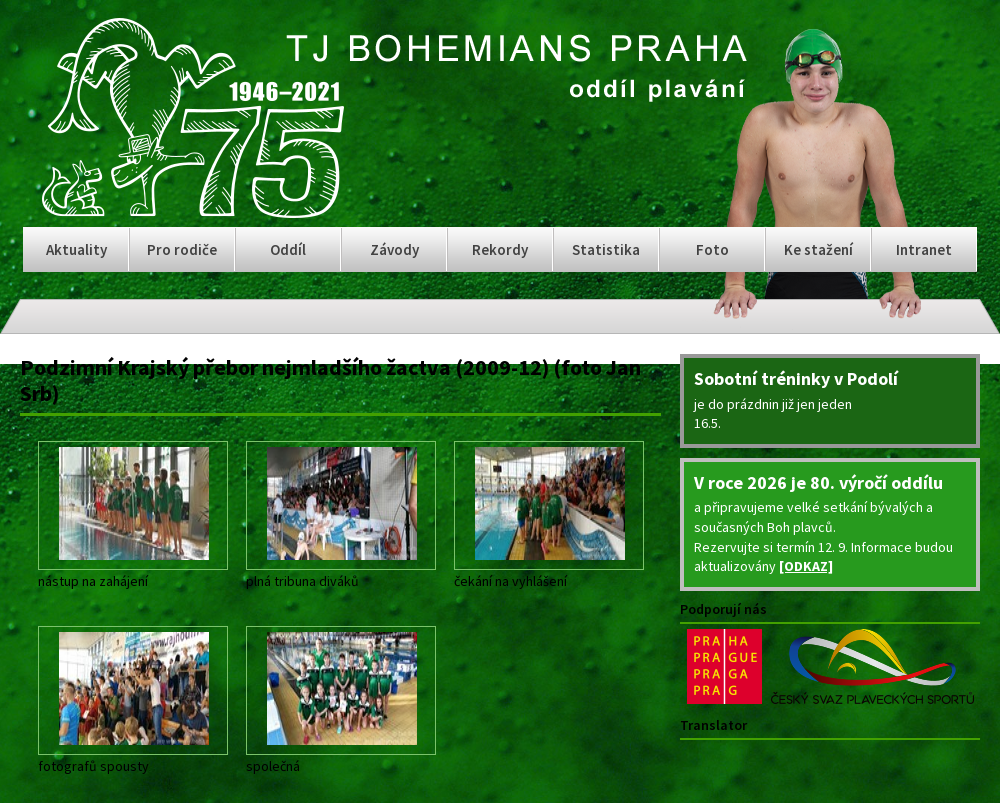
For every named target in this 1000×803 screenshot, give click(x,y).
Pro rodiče (182, 249)
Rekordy (500, 249)
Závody (394, 249)
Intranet (924, 249)
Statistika (606, 249)
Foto (712, 249)
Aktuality (76, 249)
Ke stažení (818, 249)
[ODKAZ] (806, 566)
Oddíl (288, 249)
